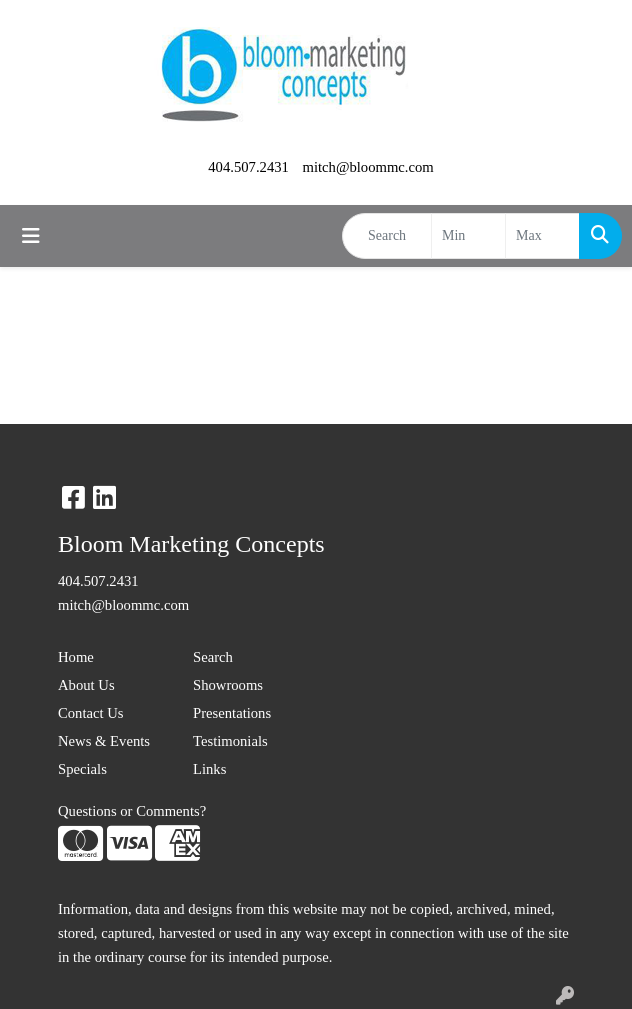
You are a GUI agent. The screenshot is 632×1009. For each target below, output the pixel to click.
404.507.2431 (248, 167)
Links (209, 769)
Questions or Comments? (132, 811)
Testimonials (230, 741)
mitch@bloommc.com (368, 167)
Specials (82, 769)
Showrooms (228, 685)
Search (213, 657)
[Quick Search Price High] (542, 236)
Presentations (232, 713)
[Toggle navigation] (31, 236)
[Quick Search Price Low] (468, 236)
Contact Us (91, 713)
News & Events (104, 741)
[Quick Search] (387, 236)
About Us (86, 685)
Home (76, 657)
